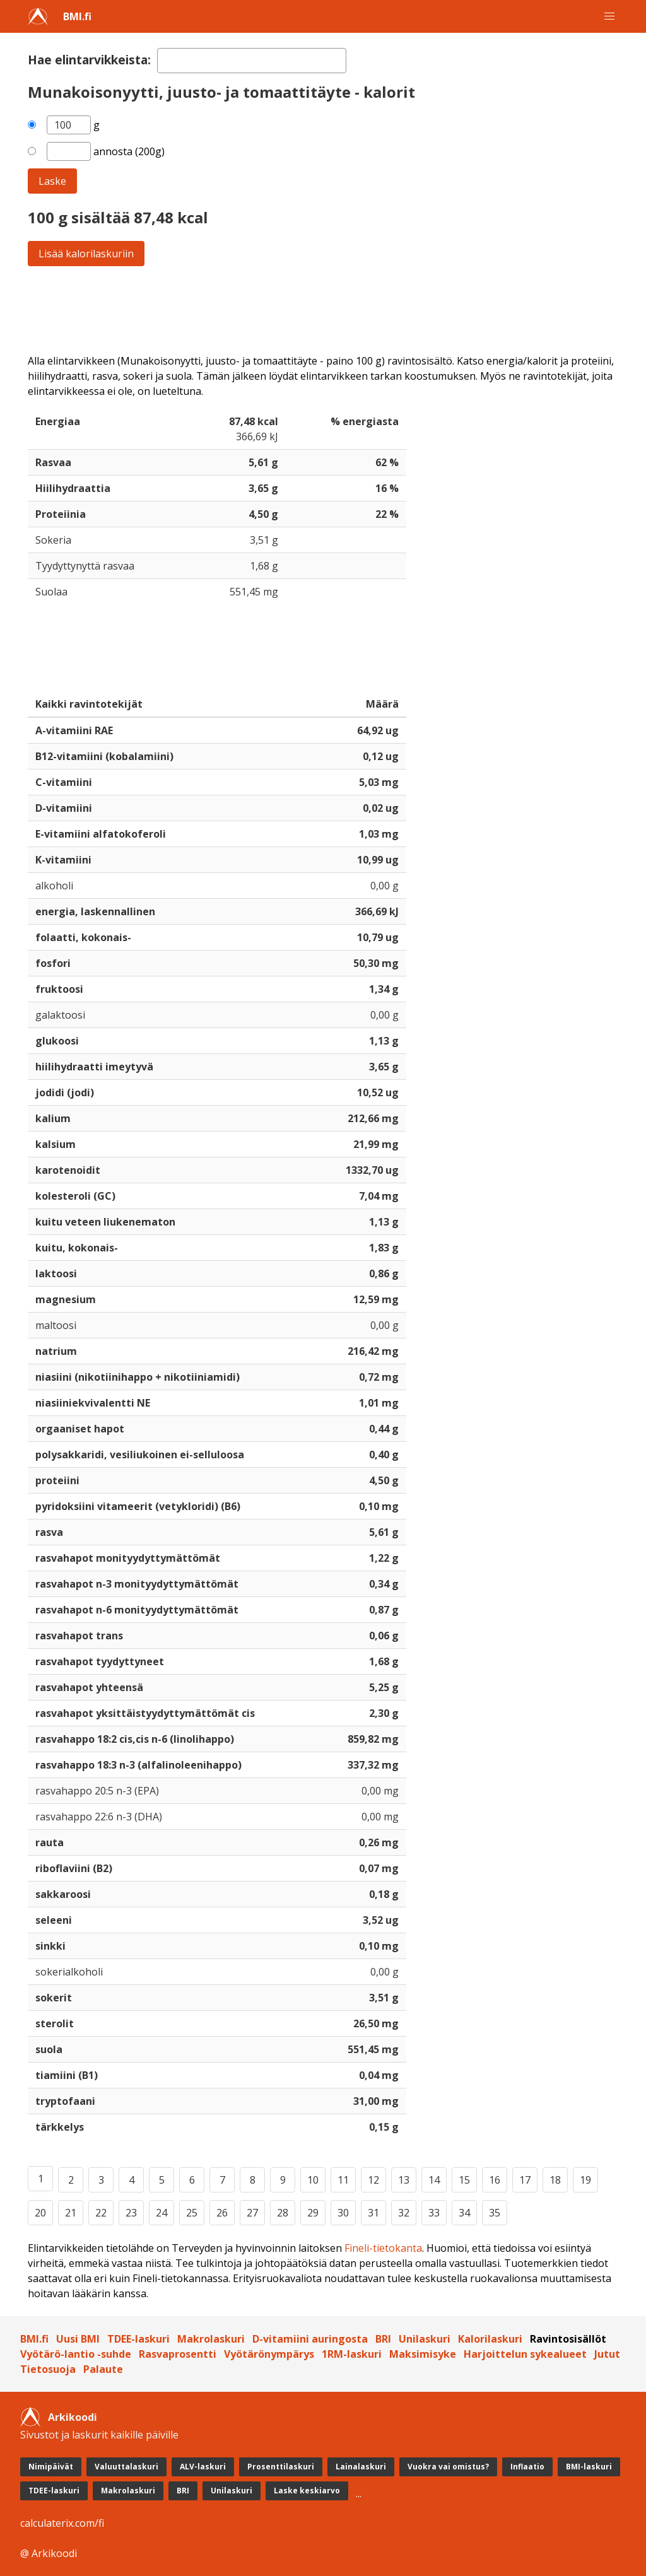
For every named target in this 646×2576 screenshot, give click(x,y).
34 (464, 2213)
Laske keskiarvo (307, 2490)
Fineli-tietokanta (383, 2248)
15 (464, 2180)
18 (555, 2180)
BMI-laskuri (589, 2466)
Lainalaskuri (361, 2466)
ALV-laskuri (203, 2466)
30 (343, 2213)
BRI (383, 2339)
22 (101, 2213)
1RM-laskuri (352, 2354)
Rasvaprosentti (177, 2354)
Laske (52, 181)
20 (40, 2213)
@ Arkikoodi (48, 2553)
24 (161, 2213)
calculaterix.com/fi (62, 2523)
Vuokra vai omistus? (448, 2466)
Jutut (607, 2354)
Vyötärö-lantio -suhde (75, 2354)
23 (131, 2213)
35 (494, 2213)
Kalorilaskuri (490, 2339)
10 (313, 2180)
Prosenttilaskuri (280, 2466)
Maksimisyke (422, 2354)
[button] (609, 16)
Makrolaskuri (211, 2339)
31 (373, 2213)
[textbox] (251, 60)
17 (525, 2180)
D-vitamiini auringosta (310, 2339)
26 (222, 2213)
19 (585, 2180)
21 (70, 2213)
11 (343, 2180)
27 (252, 2213)
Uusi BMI (78, 2339)
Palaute (103, 2369)
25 (191, 2213)
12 (373, 2180)
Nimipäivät (50, 2466)
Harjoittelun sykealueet (525, 2354)
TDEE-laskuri (138, 2339)
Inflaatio (527, 2466)
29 (313, 2213)
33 (434, 2213)
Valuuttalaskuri (126, 2466)
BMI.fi (77, 16)
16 (494, 2180)
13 (403, 2180)
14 (434, 2180)
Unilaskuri (424, 2339)
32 (403, 2213)
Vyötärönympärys (269, 2354)
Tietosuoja (48, 2369)
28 (282, 2213)
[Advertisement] (323, 309)
